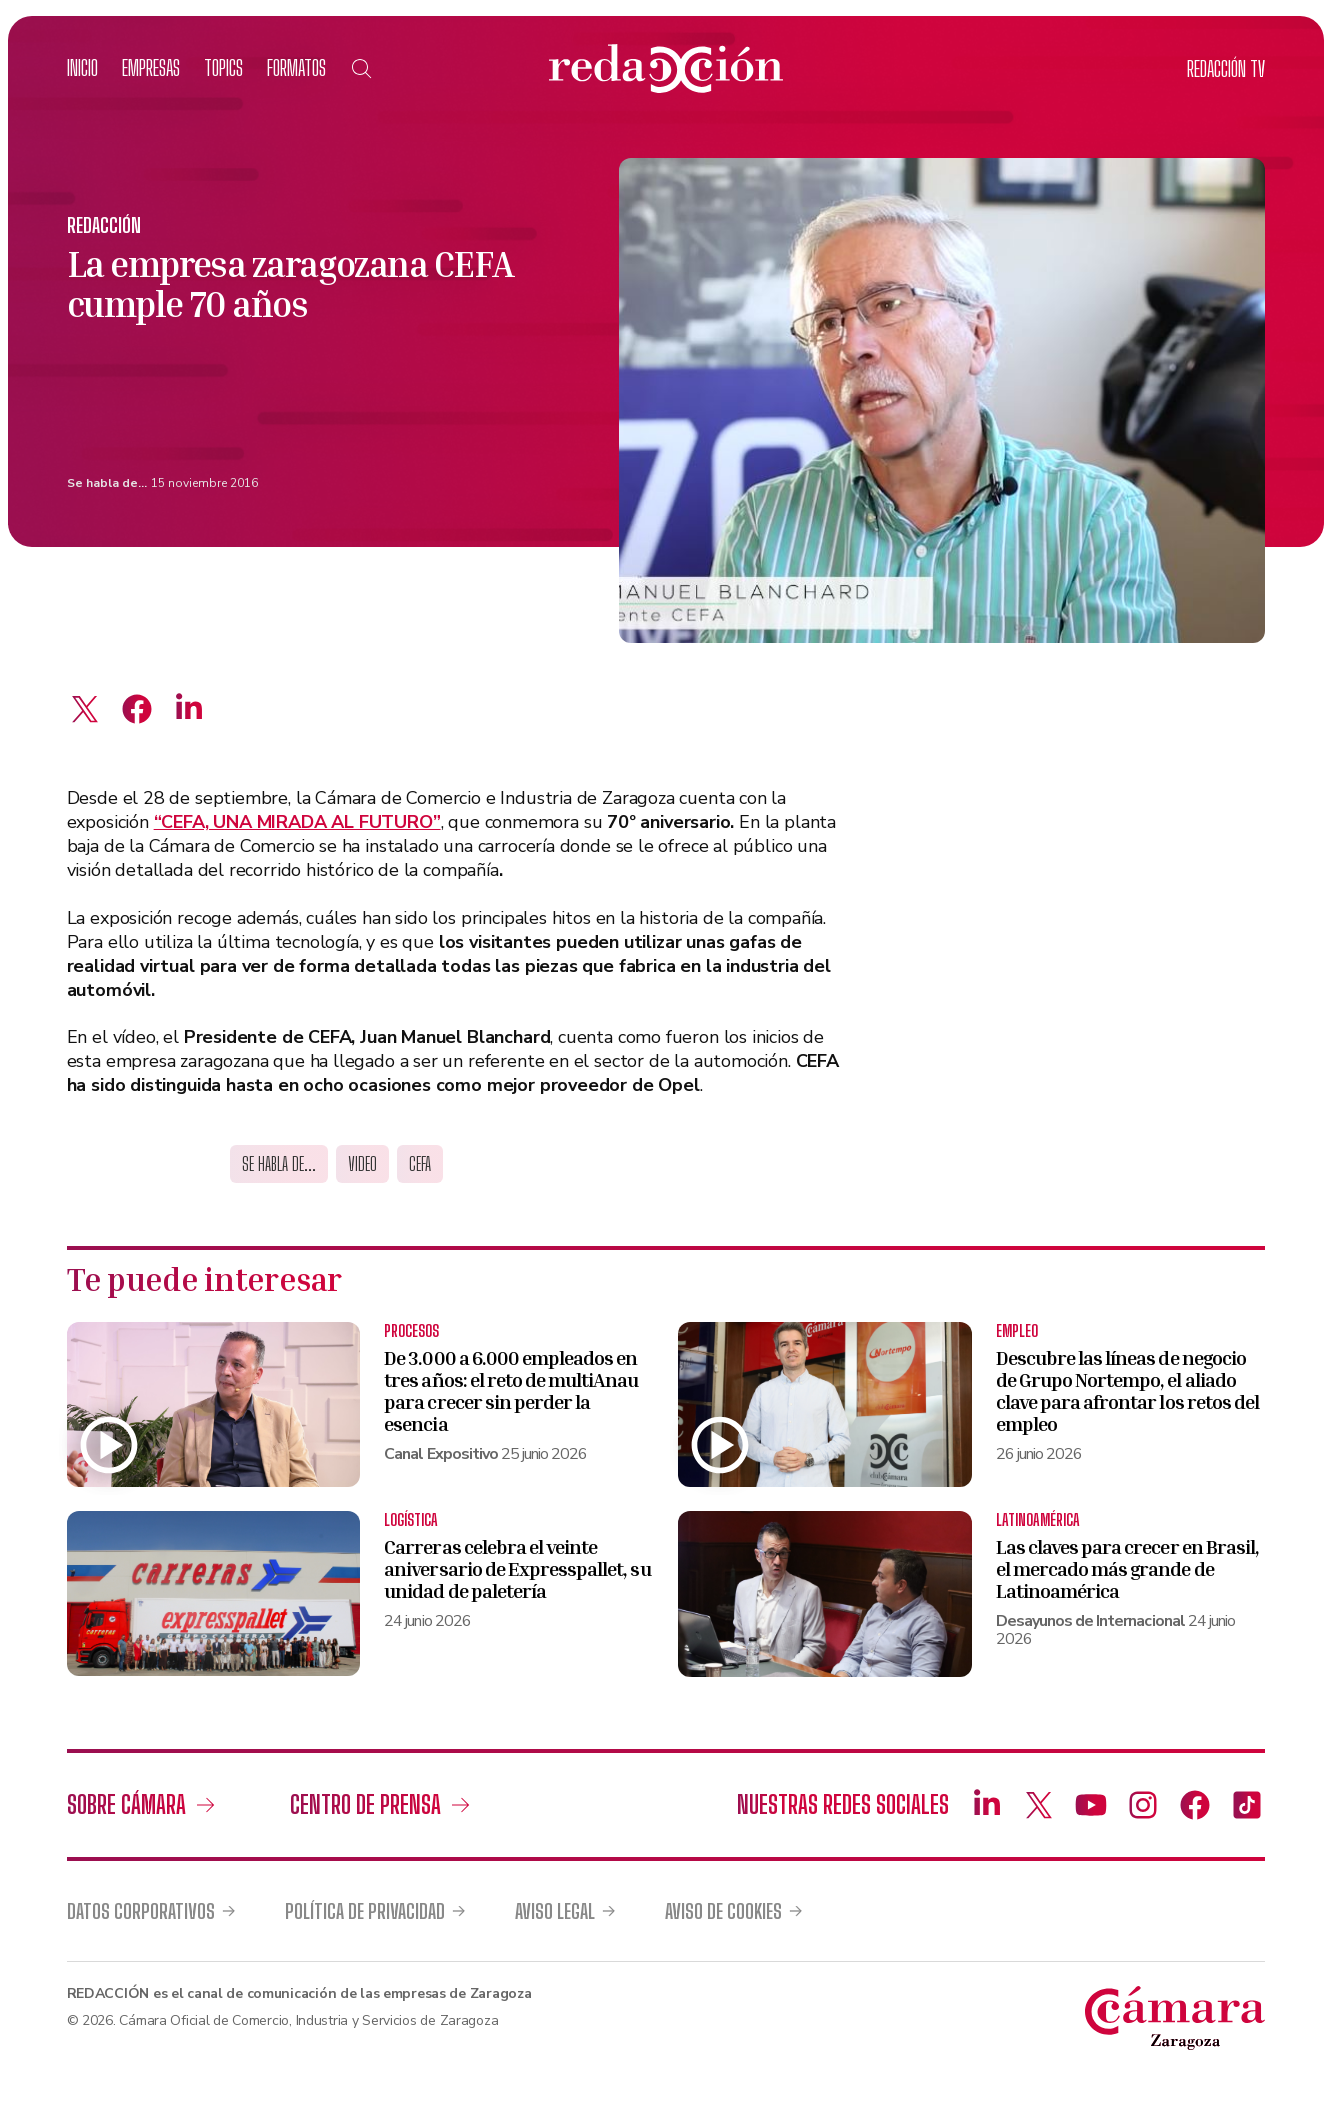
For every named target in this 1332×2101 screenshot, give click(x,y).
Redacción (104, 225)
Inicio (82, 67)
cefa (420, 1164)
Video (362, 1164)
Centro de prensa (365, 1804)
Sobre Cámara (126, 1804)
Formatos (296, 67)
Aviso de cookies (723, 1911)
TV (1226, 68)
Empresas (151, 67)
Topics (223, 67)
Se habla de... (107, 483)
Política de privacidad (365, 1911)
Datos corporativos (141, 1911)
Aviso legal (555, 1911)
